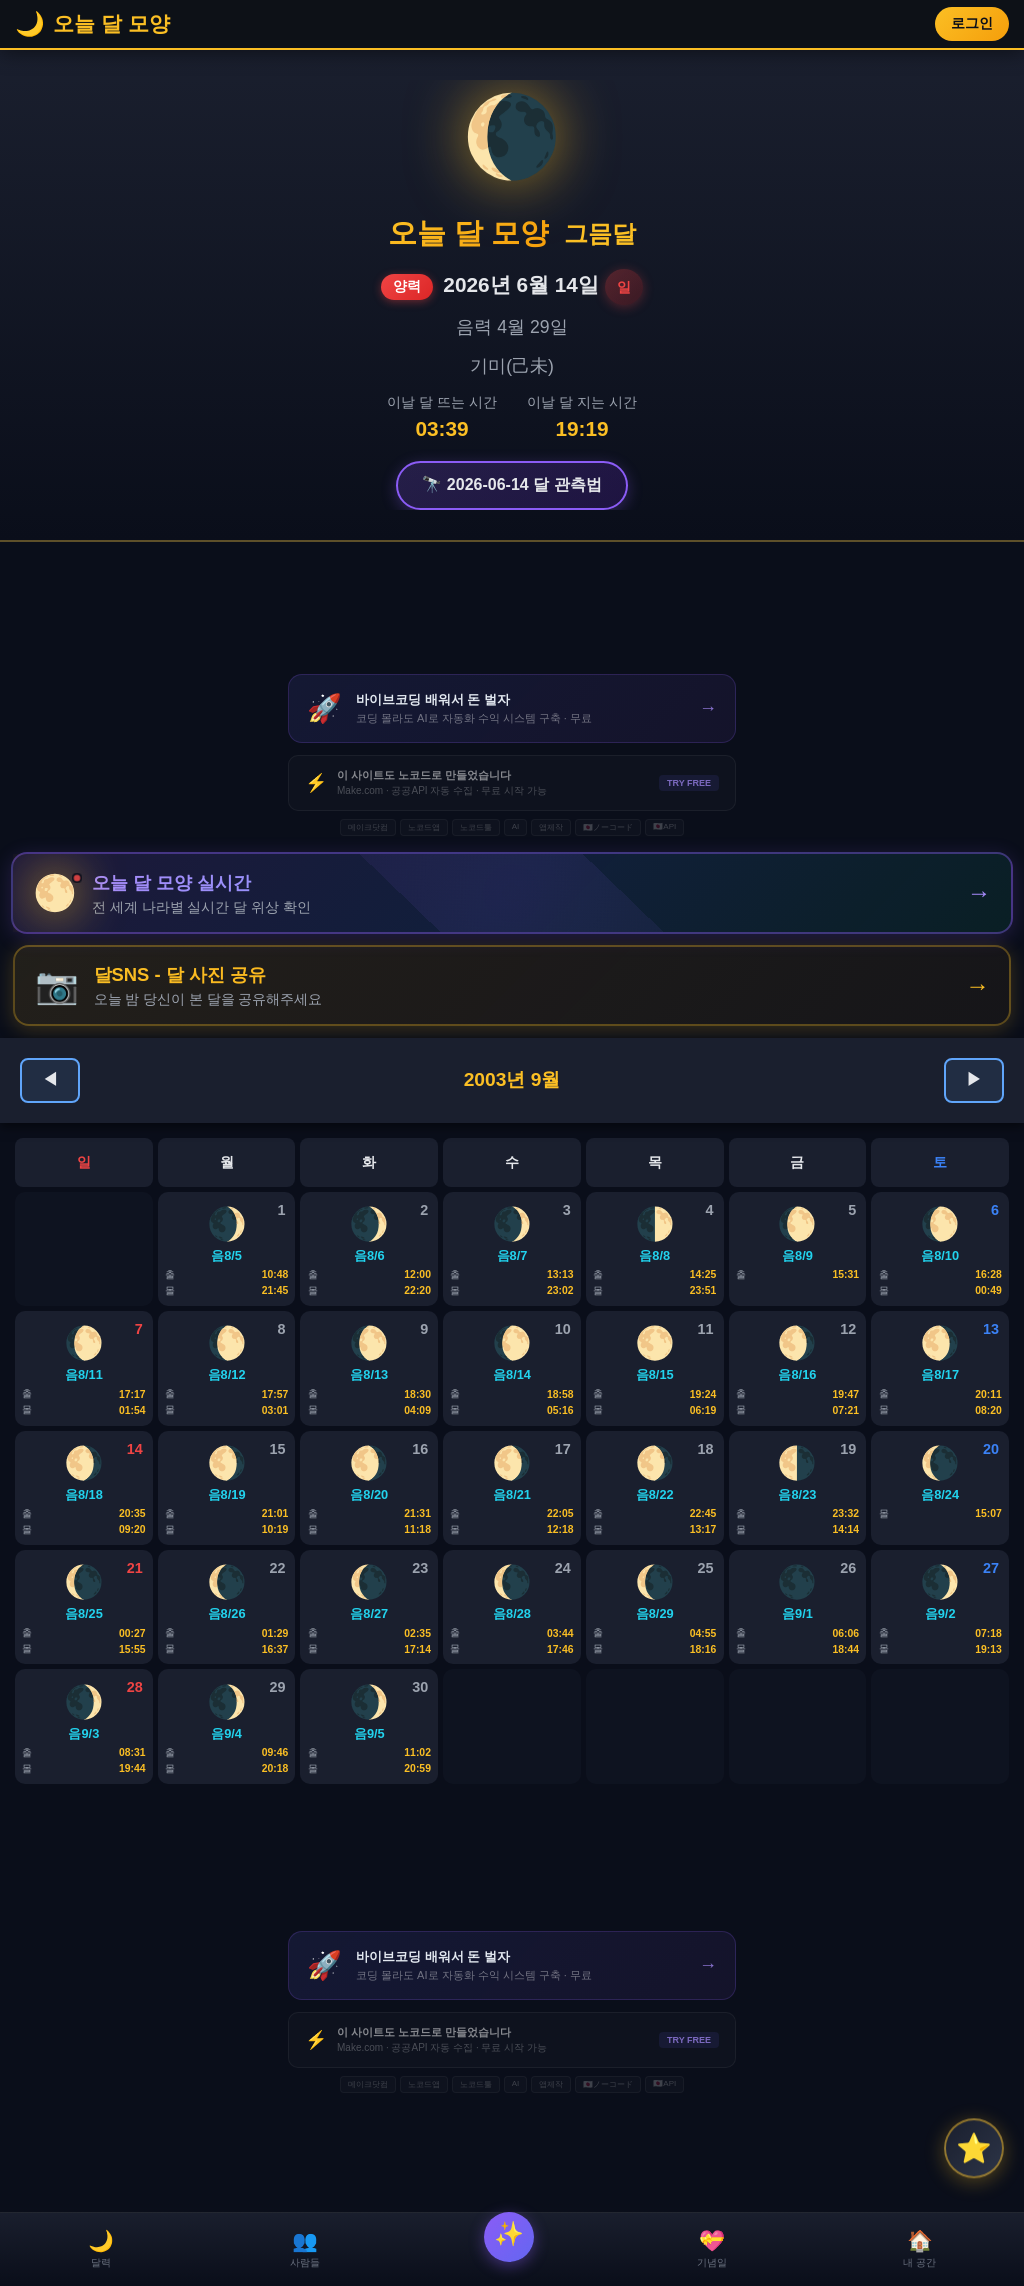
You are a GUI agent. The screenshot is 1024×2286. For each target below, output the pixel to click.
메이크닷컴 (368, 827)
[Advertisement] (512, 608)
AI (516, 826)
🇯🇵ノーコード (608, 827)
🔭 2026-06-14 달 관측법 (511, 484)
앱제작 (551, 827)
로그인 (972, 23)
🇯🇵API (664, 826)
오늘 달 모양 (468, 233)
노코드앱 (424, 827)
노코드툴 (476, 827)
